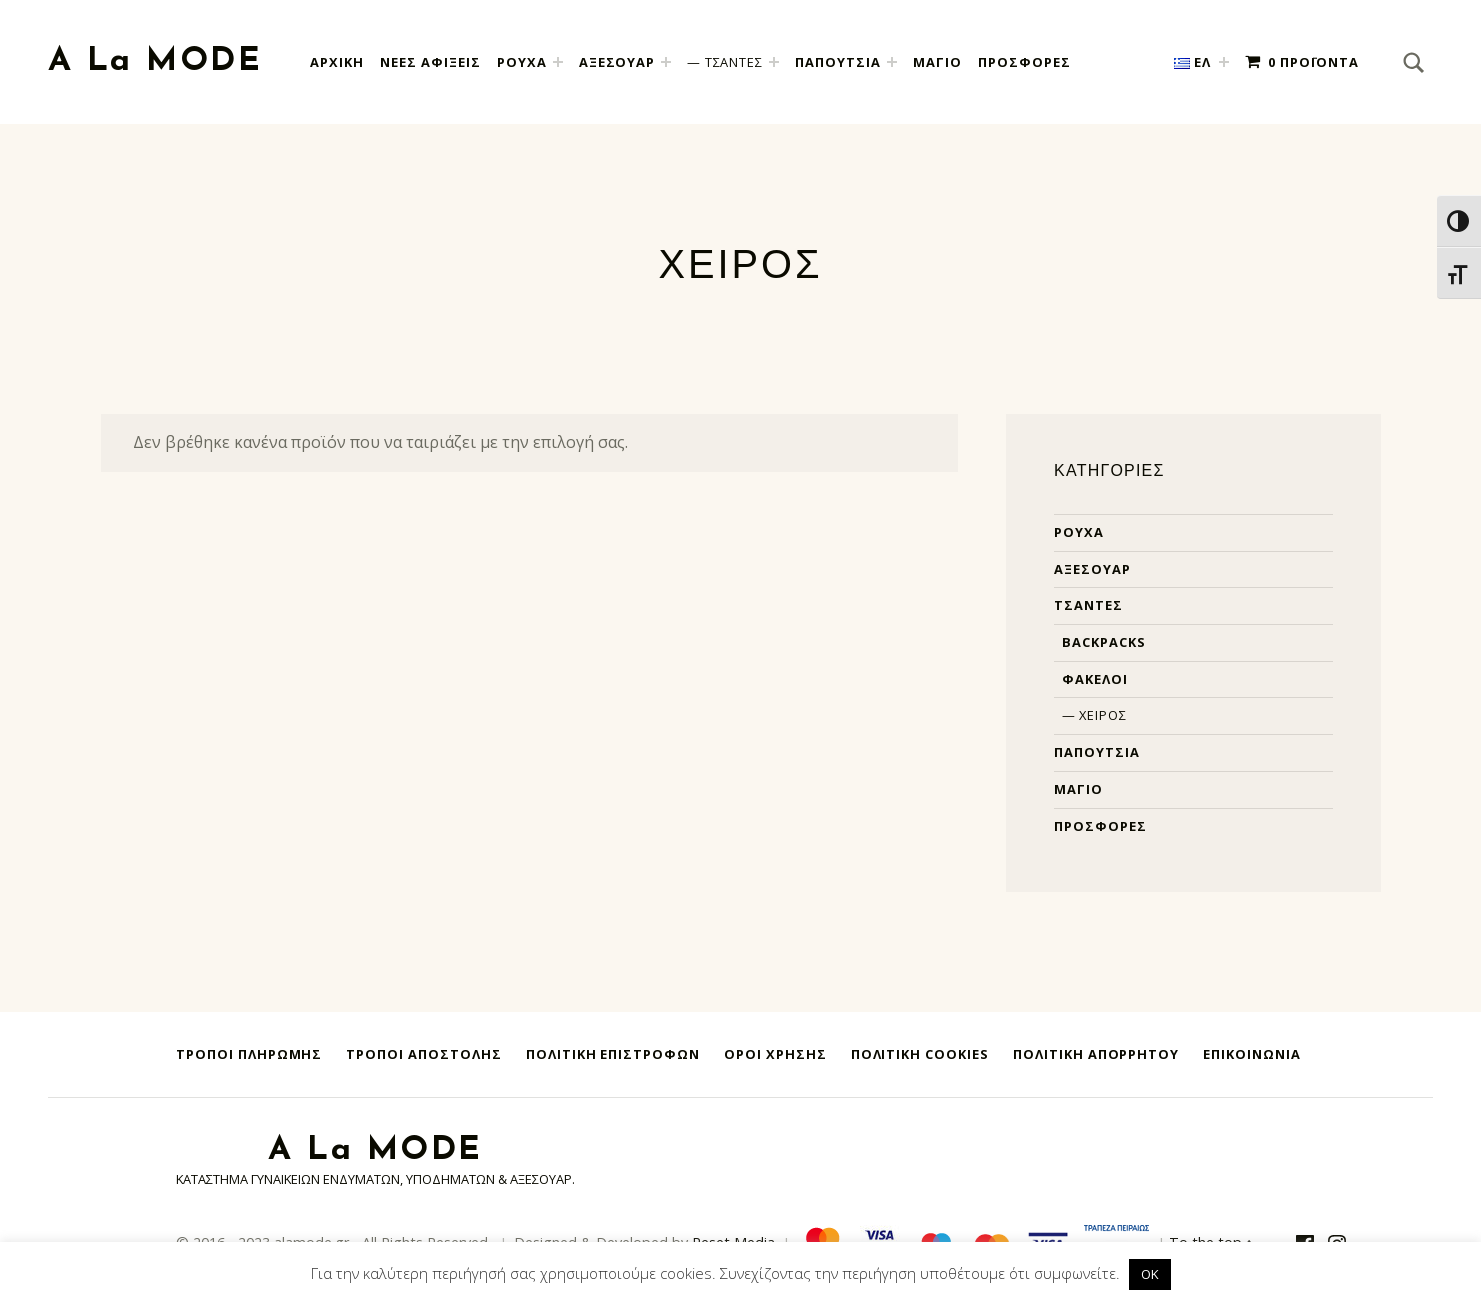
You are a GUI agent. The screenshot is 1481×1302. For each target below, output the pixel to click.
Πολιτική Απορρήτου (1096, 1054)
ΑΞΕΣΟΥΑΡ (617, 62)
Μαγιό (1078, 789)
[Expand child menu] (558, 62)
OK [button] (1150, 1274)
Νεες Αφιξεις (430, 62)
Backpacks (1104, 642)
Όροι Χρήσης (775, 1054)
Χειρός (1103, 715)
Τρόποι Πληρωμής (249, 1054)
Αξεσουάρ (1092, 569)
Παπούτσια (1097, 752)
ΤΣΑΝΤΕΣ (734, 62)
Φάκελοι (1095, 679)
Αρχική (337, 62)
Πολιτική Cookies (920, 1054)
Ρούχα (1079, 532)
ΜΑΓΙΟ (937, 62)
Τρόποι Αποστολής (423, 1054)
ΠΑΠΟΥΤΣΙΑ (838, 62)
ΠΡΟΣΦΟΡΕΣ (1024, 62)
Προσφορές (1100, 826)
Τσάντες (1088, 605)
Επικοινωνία (1252, 1054)
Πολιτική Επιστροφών (613, 1054)
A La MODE (155, 61)
